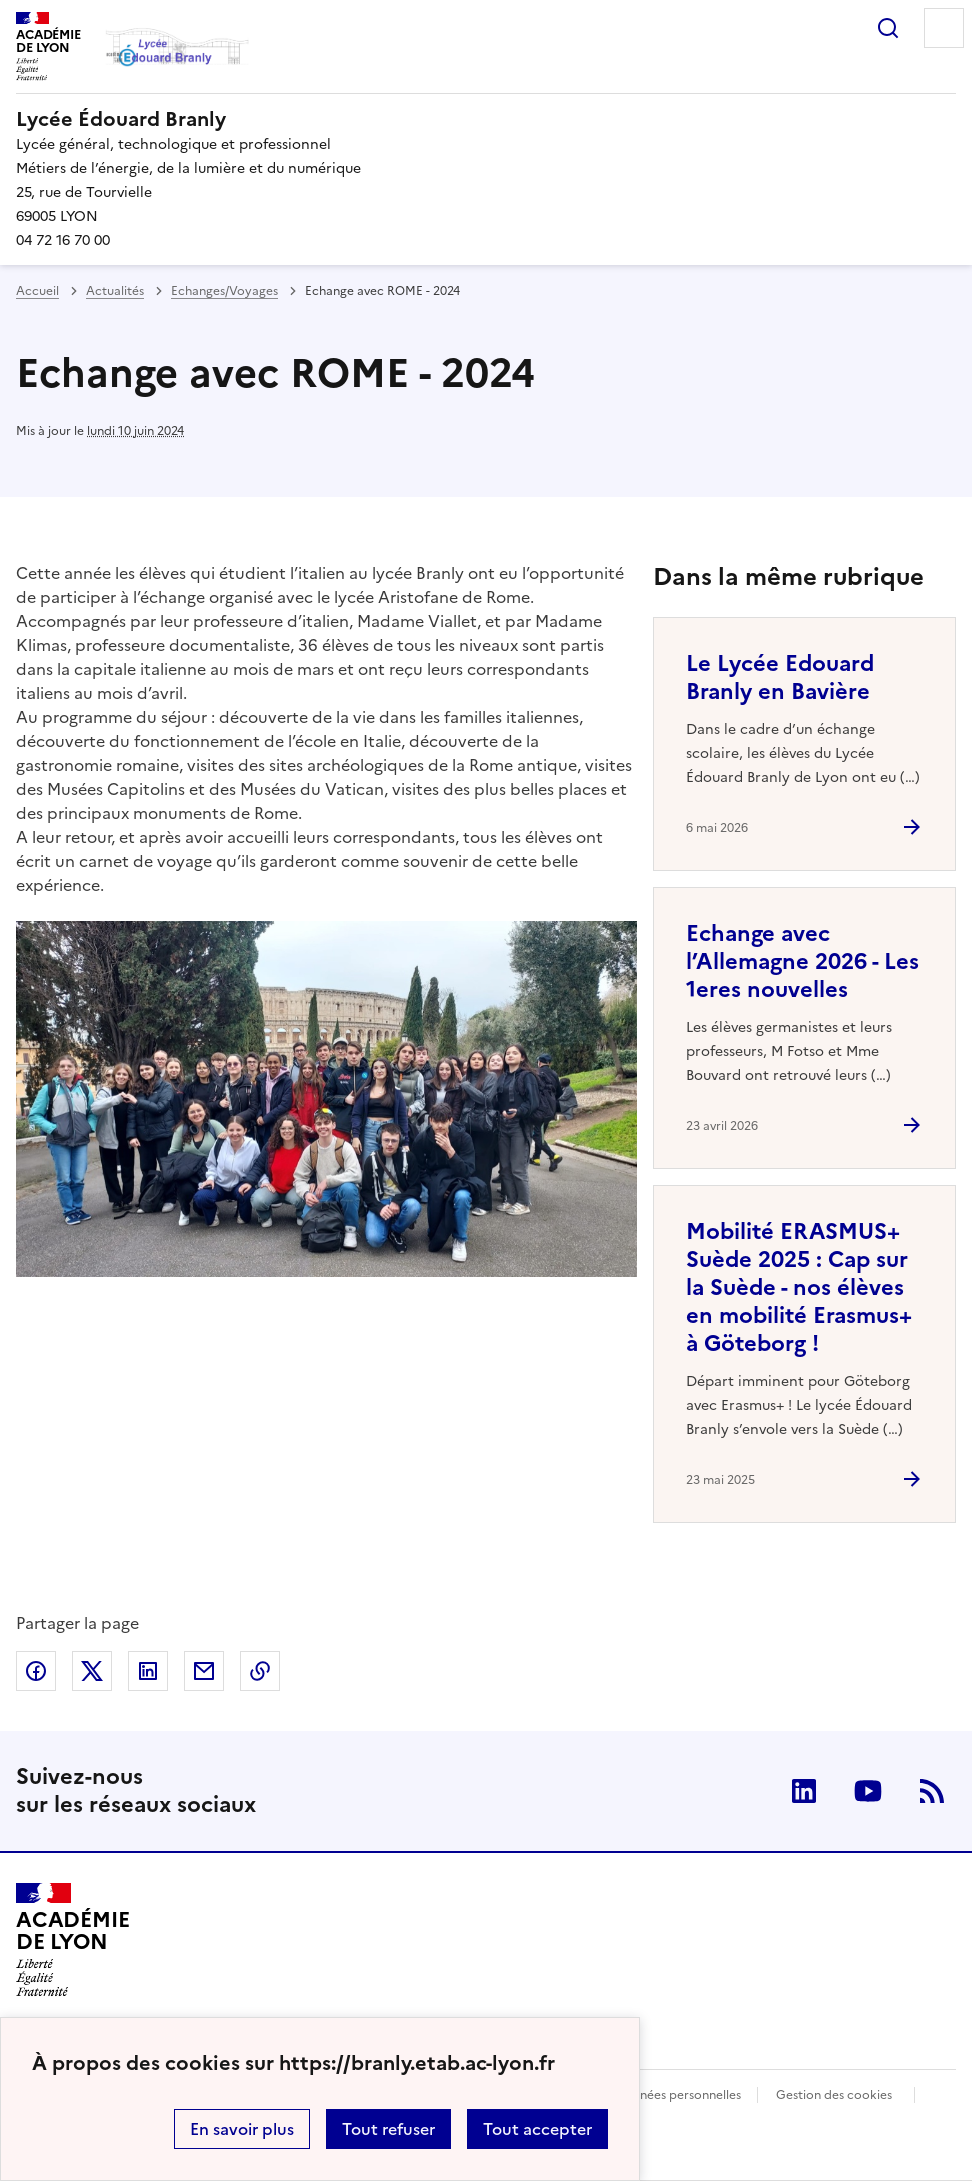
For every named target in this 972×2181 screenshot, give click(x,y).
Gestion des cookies (834, 2095)
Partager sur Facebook (36, 1671)
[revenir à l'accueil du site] (486, 119)
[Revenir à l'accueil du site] (72, 1940)
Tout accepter (537, 2129)
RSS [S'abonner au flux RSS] (932, 1791)
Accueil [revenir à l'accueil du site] (37, 291)
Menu (944, 28)
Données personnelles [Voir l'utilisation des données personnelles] (678, 2095)
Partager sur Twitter (92, 1671)
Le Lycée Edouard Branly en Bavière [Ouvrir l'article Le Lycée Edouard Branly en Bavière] (780, 677)
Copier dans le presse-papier (260, 1671)
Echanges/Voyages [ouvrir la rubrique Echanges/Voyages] (224, 291)
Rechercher (888, 28)
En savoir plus (242, 2129)
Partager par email (204, 1671)
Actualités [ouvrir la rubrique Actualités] (115, 291)
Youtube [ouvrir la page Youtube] (868, 1791)
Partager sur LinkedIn (148, 1671)
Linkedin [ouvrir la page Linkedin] (804, 1791)
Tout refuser (388, 2129)
